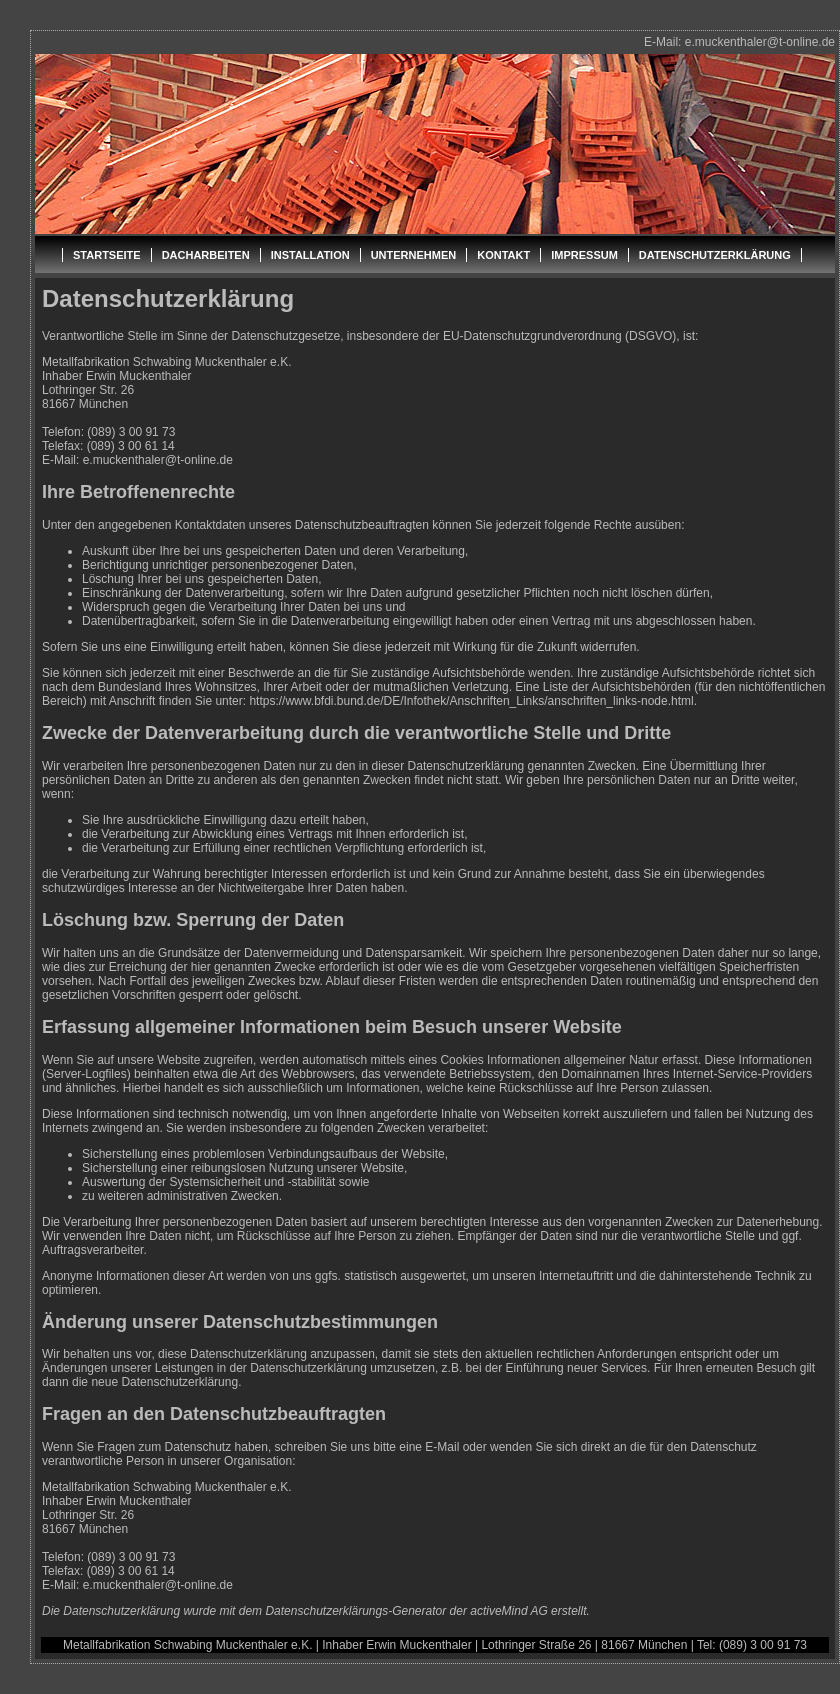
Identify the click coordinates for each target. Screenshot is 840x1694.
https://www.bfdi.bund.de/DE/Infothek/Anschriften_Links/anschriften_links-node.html (471, 701)
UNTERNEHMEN (414, 255)
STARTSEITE (107, 255)
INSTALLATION (310, 255)
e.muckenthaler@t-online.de (760, 42)
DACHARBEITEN (206, 255)
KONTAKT (503, 255)
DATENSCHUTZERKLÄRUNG (715, 255)
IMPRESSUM (584, 255)
